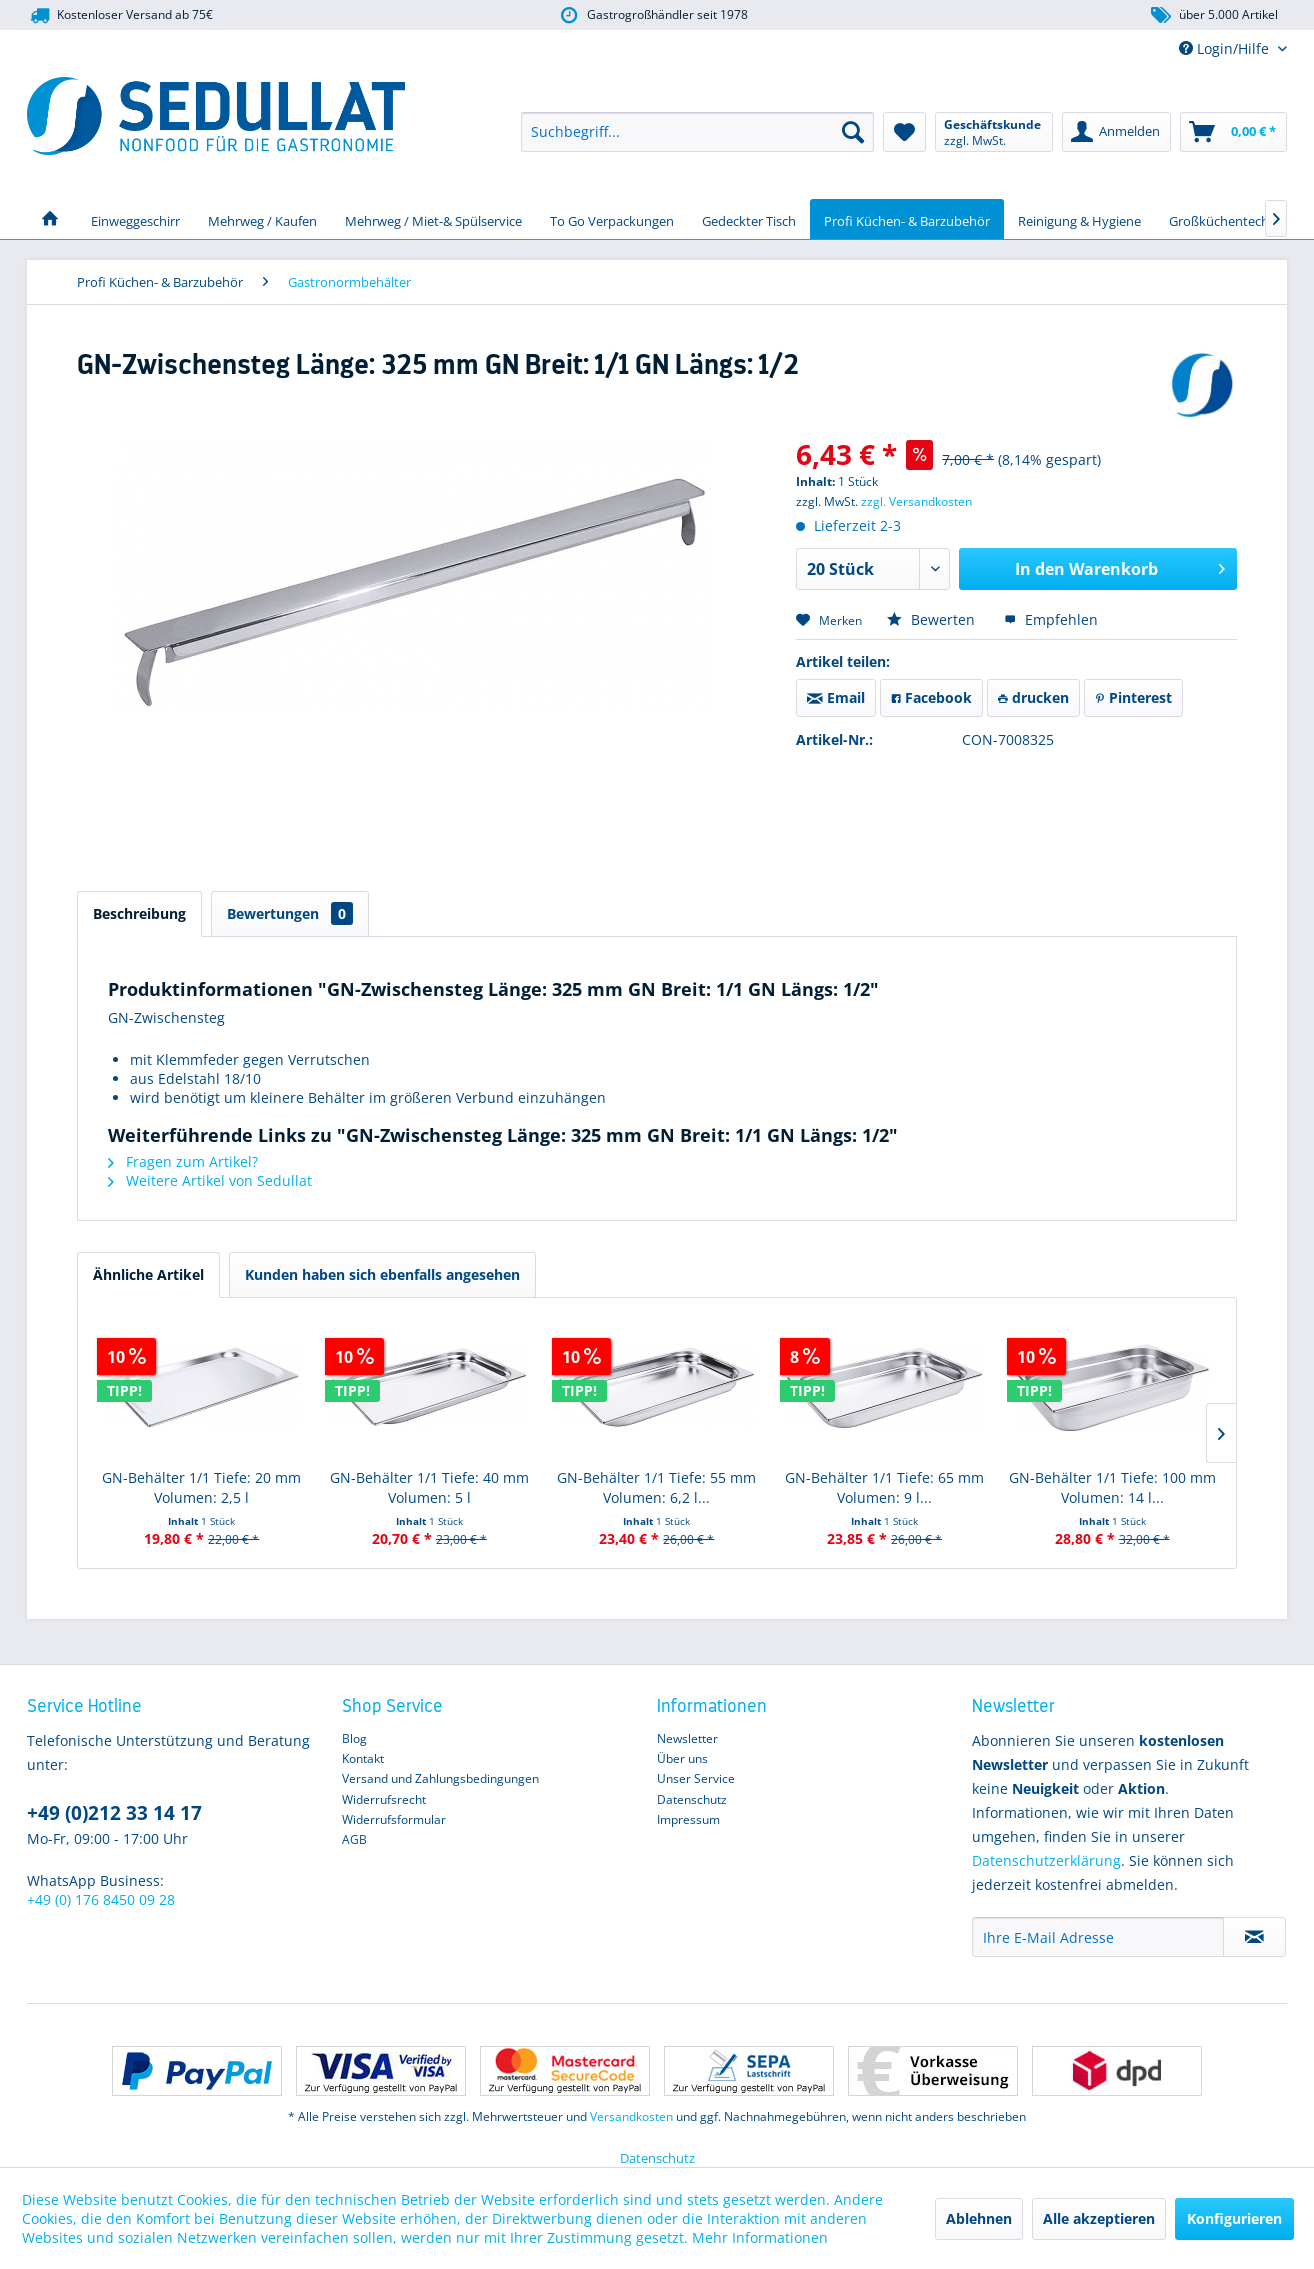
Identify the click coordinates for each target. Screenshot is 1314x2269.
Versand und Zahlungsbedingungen (440, 1778)
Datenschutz (692, 1799)
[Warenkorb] (1233, 132)
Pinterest (1133, 697)
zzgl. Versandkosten (916, 501)
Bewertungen (290, 913)
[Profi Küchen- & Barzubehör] (907, 219)
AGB (354, 1839)
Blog (354, 1738)
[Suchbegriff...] (697, 132)
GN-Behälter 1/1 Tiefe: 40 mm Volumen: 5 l (429, 1487)
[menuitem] (697, 132)
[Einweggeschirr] (135, 219)
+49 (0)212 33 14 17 (114, 1813)
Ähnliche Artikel (148, 1274)
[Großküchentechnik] (1228, 219)
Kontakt (363, 1758)
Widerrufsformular (394, 1819)
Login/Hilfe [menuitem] (1226, 48)
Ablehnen (979, 2218)
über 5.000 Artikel (1213, 15)
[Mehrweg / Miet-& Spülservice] (433, 219)
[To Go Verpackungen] (612, 219)
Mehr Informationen (760, 2237)
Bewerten (933, 619)
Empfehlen (1051, 619)
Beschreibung (139, 913)
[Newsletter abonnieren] (1254, 1937)
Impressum (688, 1819)
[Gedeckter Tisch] (749, 219)
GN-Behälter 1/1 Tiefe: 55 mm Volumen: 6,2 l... (656, 1487)
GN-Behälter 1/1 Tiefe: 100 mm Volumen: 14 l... (1112, 1487)
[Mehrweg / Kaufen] (262, 219)
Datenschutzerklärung (1046, 1860)
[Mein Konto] (1116, 132)
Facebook (931, 697)
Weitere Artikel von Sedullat (210, 1180)
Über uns (682, 1758)
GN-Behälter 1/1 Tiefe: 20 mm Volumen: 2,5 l (201, 1487)
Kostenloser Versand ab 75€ (120, 15)
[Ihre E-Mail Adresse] (1098, 1937)
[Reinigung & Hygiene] (1079, 219)
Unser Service (696, 1778)
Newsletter (687, 1738)
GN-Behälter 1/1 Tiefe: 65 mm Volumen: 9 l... (884, 1487)
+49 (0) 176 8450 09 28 (101, 1899)
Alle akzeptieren (1099, 2218)
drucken (1033, 697)
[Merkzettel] (904, 132)
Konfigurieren (1234, 2218)
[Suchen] (853, 132)
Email (836, 697)
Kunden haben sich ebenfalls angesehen (382, 1274)
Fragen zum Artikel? (183, 1161)
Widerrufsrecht (384, 1799)
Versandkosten (631, 2116)
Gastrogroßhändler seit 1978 (652, 15)
